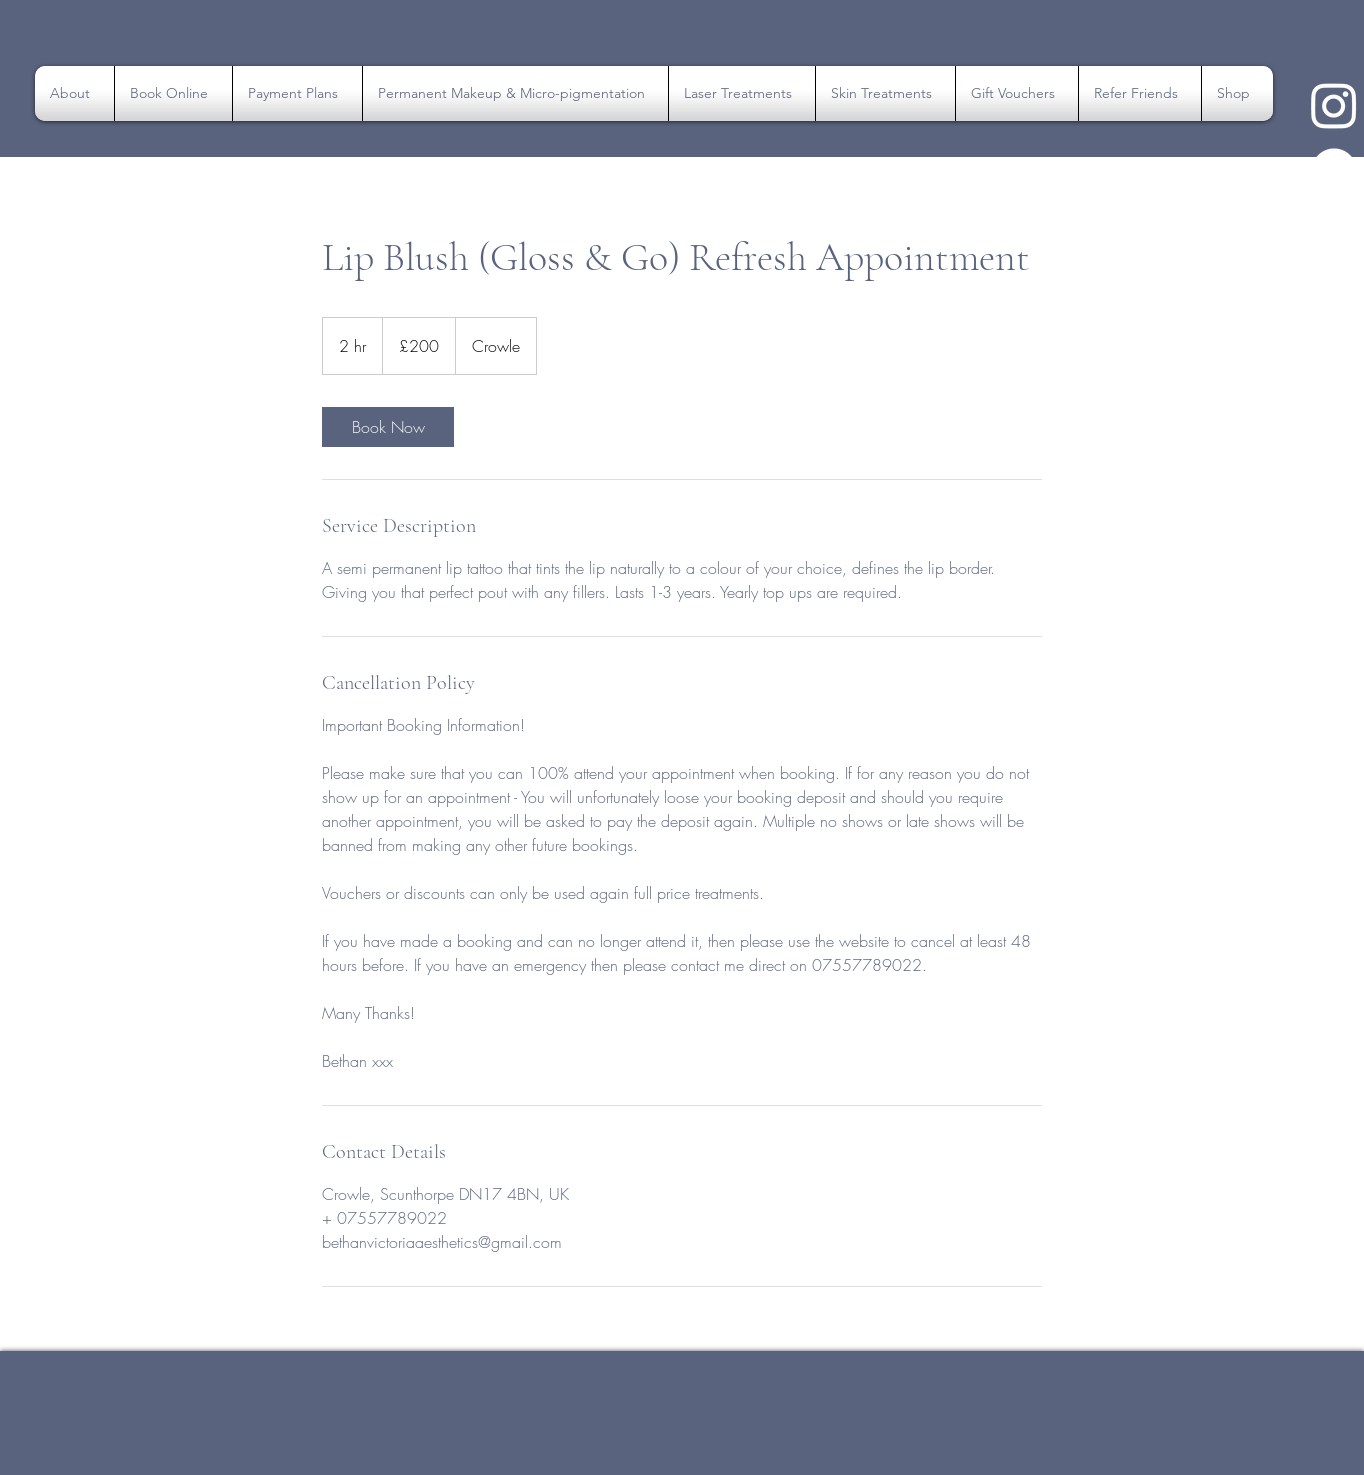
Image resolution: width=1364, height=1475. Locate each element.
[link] (388, 427)
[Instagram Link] (1334, 105)
